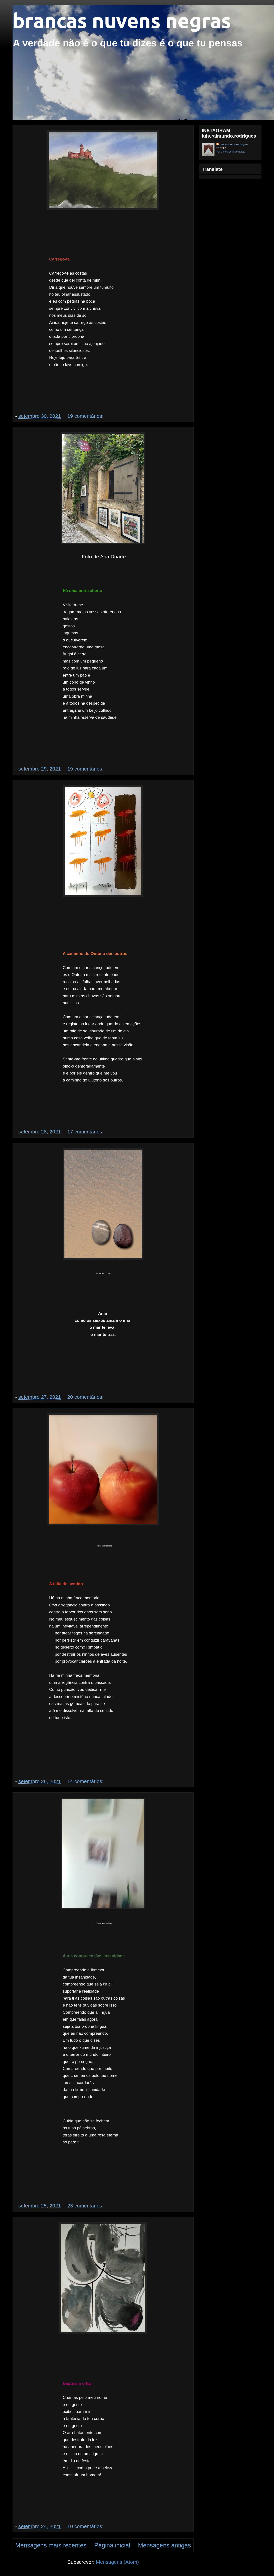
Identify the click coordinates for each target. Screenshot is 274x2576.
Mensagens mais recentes (50, 2545)
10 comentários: (86, 2526)
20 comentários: (86, 1397)
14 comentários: (86, 1781)
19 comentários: (86, 416)
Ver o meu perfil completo (230, 151)
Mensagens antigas (164, 2545)
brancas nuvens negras (122, 20)
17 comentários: (86, 1131)
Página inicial (112, 2545)
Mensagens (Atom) (117, 2562)
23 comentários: (86, 2205)
